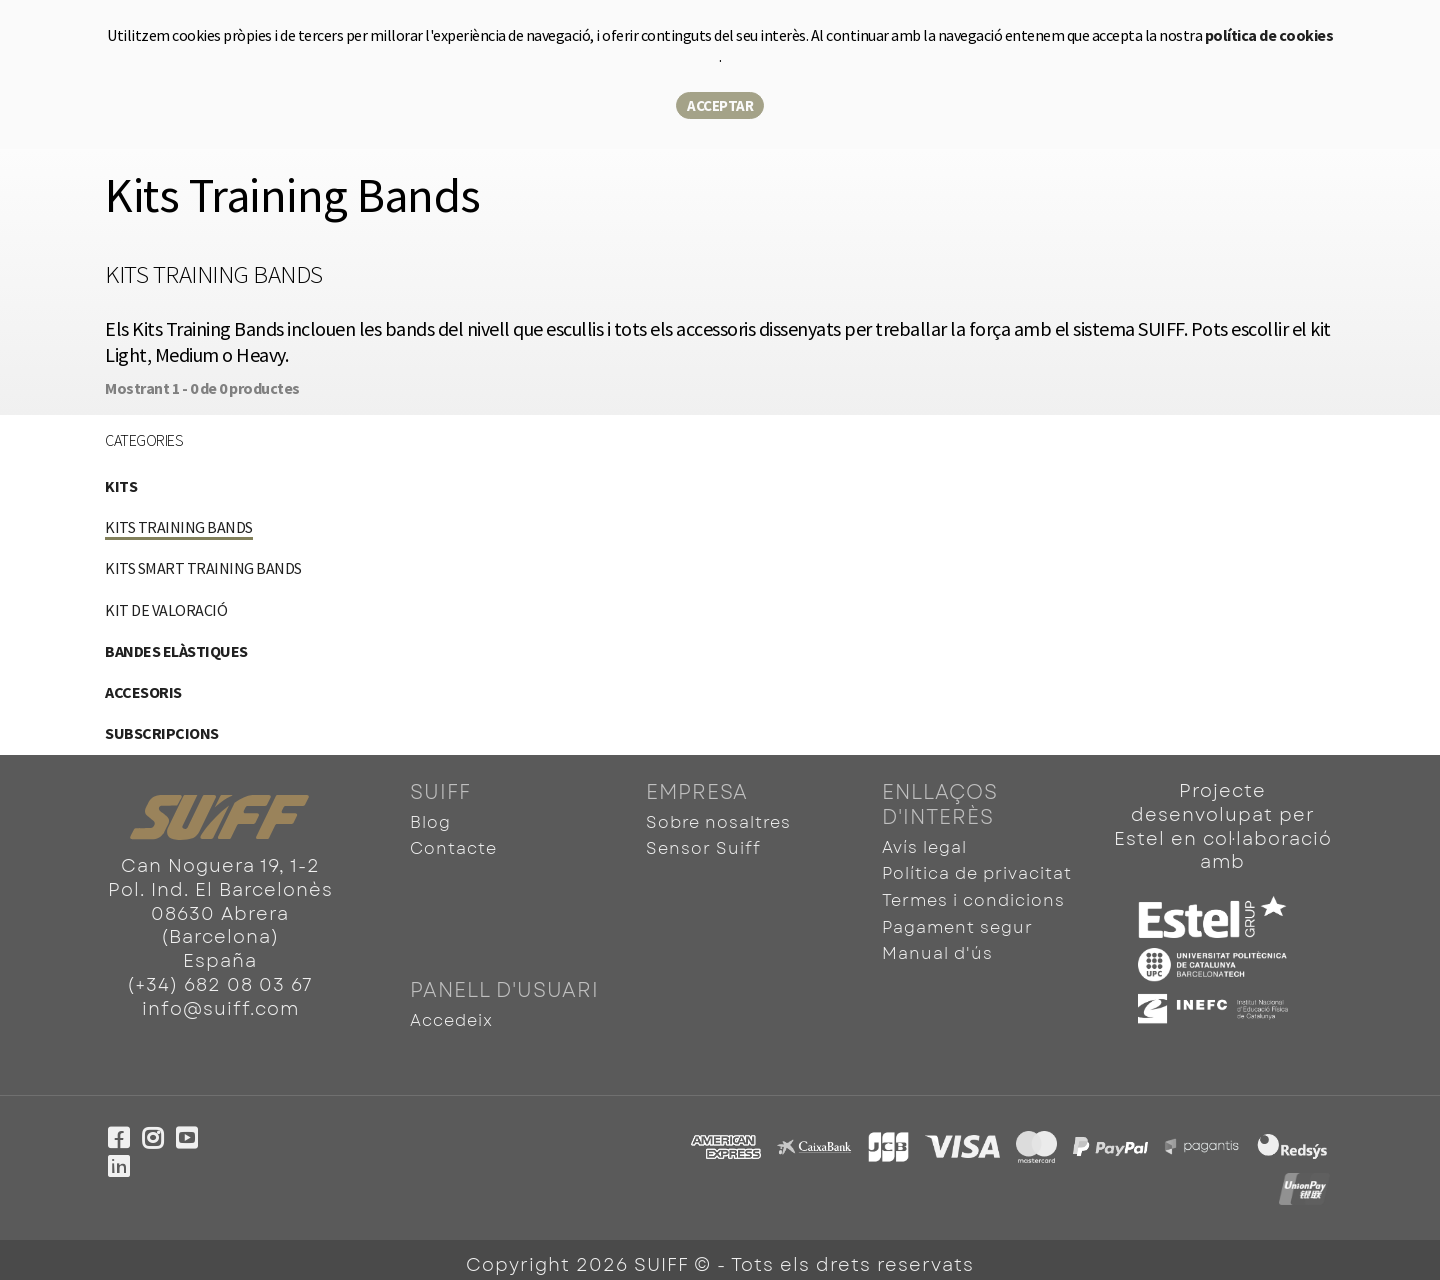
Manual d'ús (937, 947)
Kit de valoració (166, 610)
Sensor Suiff (703, 847)
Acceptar (720, 105)
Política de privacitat (977, 872)
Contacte (453, 847)
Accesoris (143, 692)
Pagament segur (957, 922)
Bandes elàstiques (176, 651)
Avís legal (924, 847)
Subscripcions (162, 733)
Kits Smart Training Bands (203, 568)
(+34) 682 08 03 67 (220, 985)
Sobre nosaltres (718, 822)
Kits (121, 486)
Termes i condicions (973, 897)
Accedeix (451, 1012)
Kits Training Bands (179, 527)
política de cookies (1269, 35)
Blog (430, 822)
